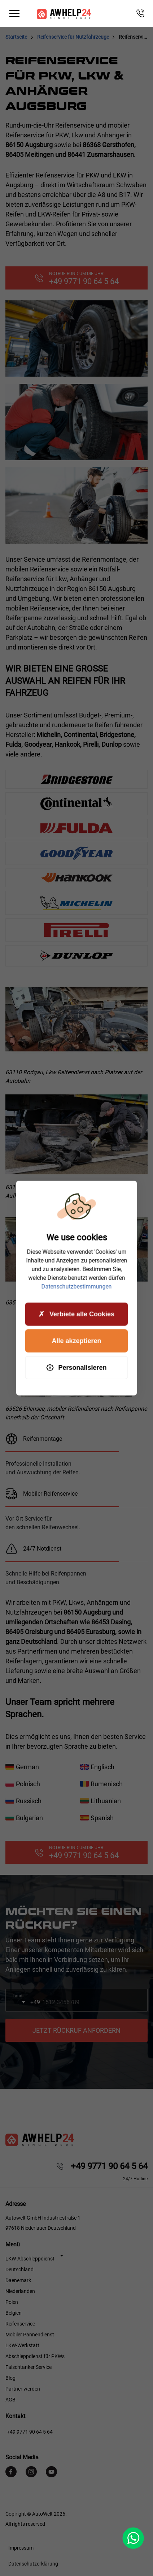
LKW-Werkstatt (22, 2345)
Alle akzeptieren (76, 1340)
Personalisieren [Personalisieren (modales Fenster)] (76, 1367)
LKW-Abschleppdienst (29, 2259)
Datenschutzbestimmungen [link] (76, 1286)
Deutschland (19, 2269)
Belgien (13, 2313)
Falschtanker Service (28, 2367)
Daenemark (18, 2280)
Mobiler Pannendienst (29, 2334)
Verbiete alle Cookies (76, 1314)
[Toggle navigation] (14, 14)
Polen (11, 2302)
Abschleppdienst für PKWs (35, 2356)
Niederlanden (20, 2291)
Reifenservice (20, 2324)
